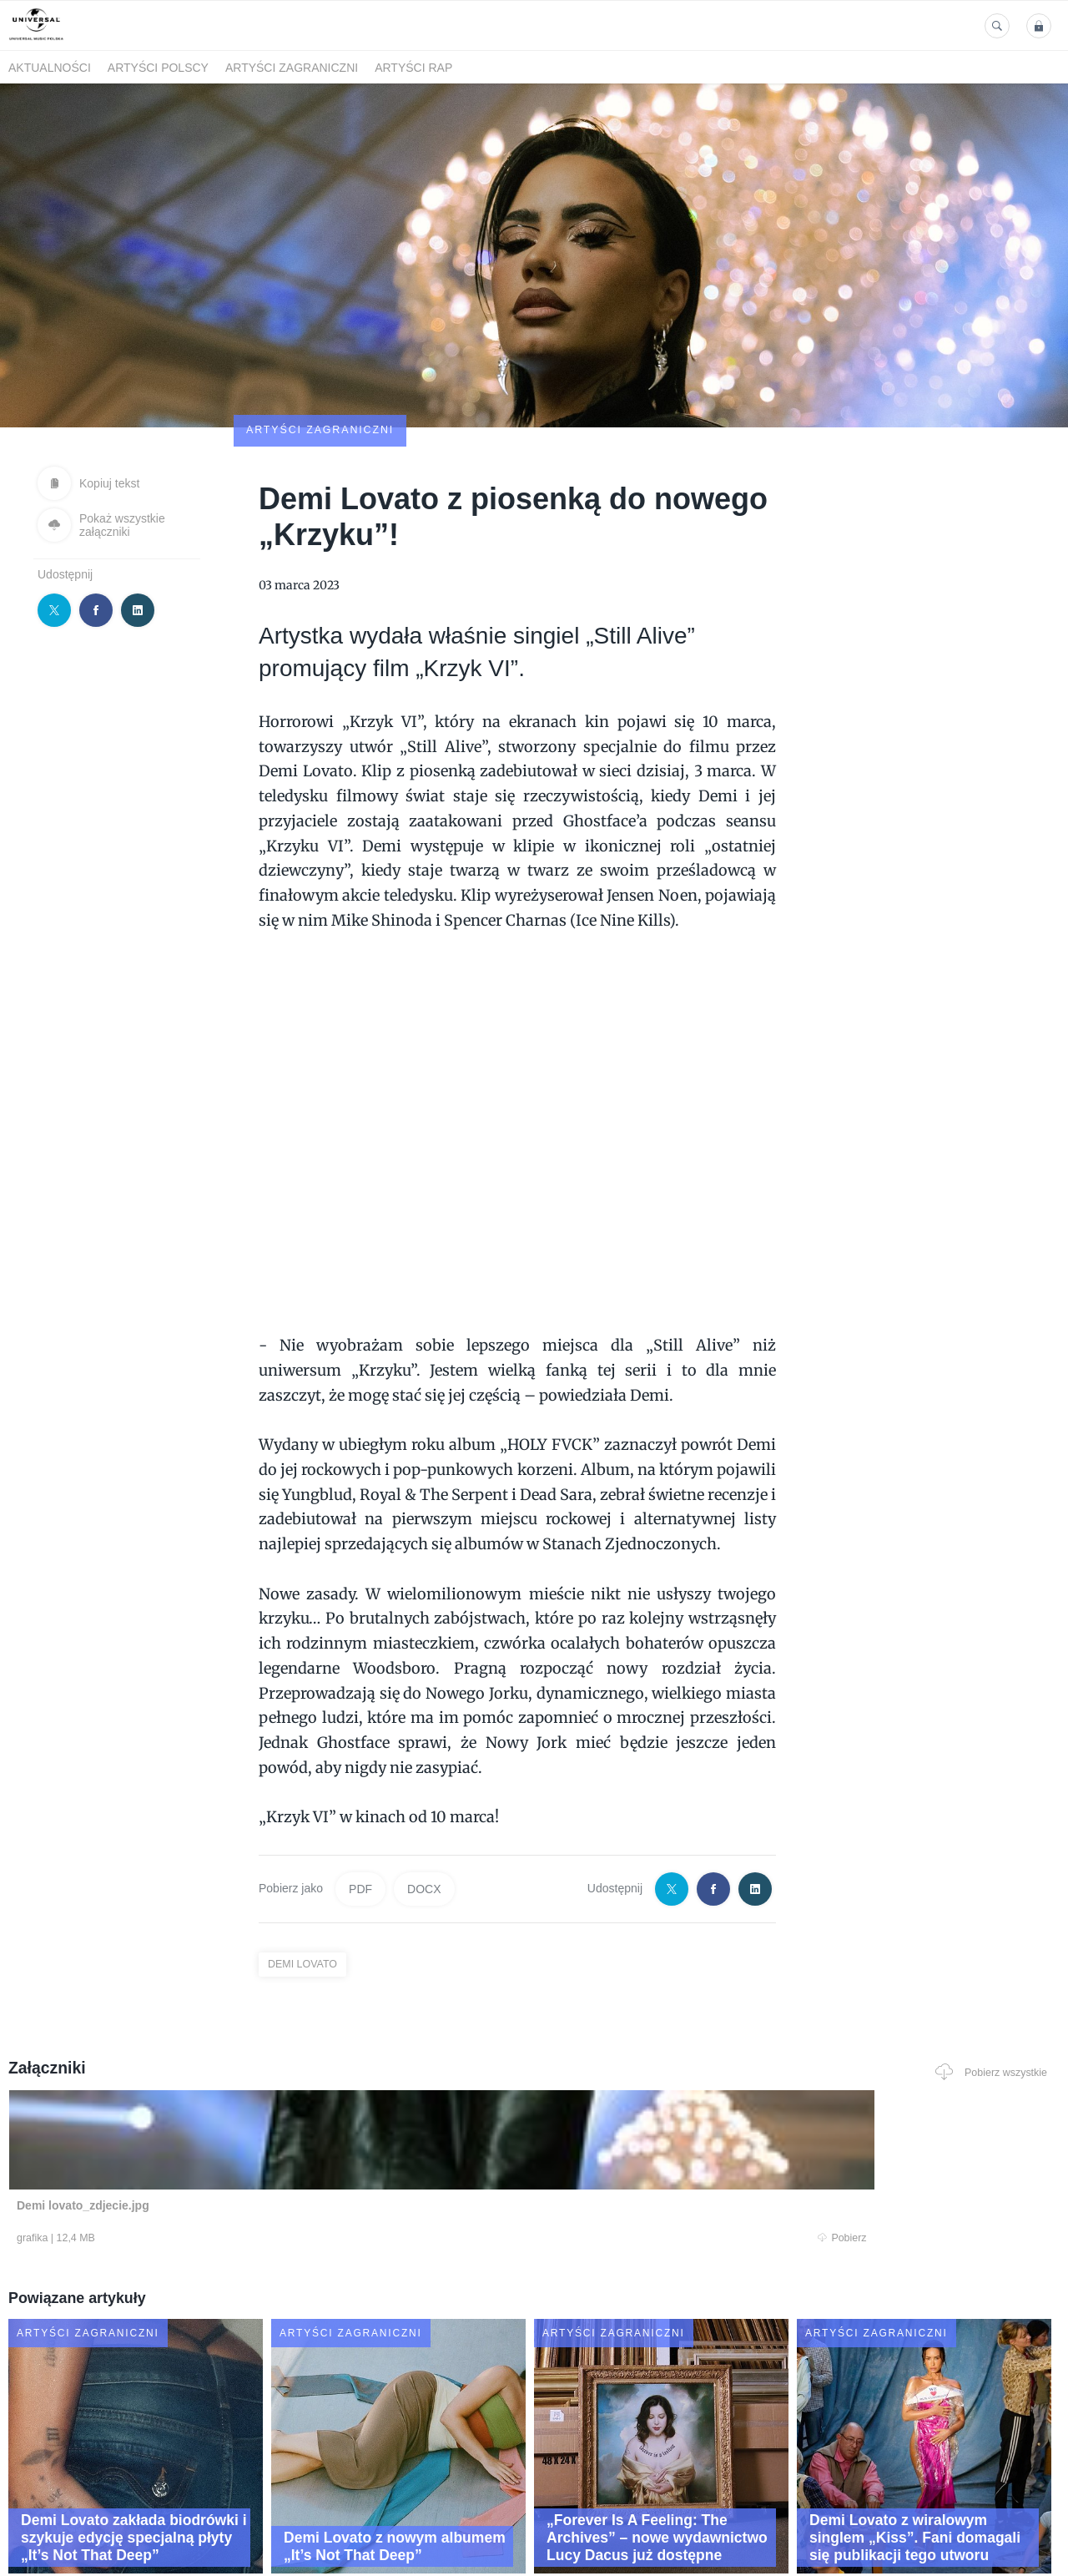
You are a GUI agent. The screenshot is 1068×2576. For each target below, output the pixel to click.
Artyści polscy (158, 67)
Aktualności (49, 67)
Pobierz (227, 2142)
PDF (360, 1791)
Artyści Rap (413, 67)
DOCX (424, 1791)
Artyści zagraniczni (291, 67)
